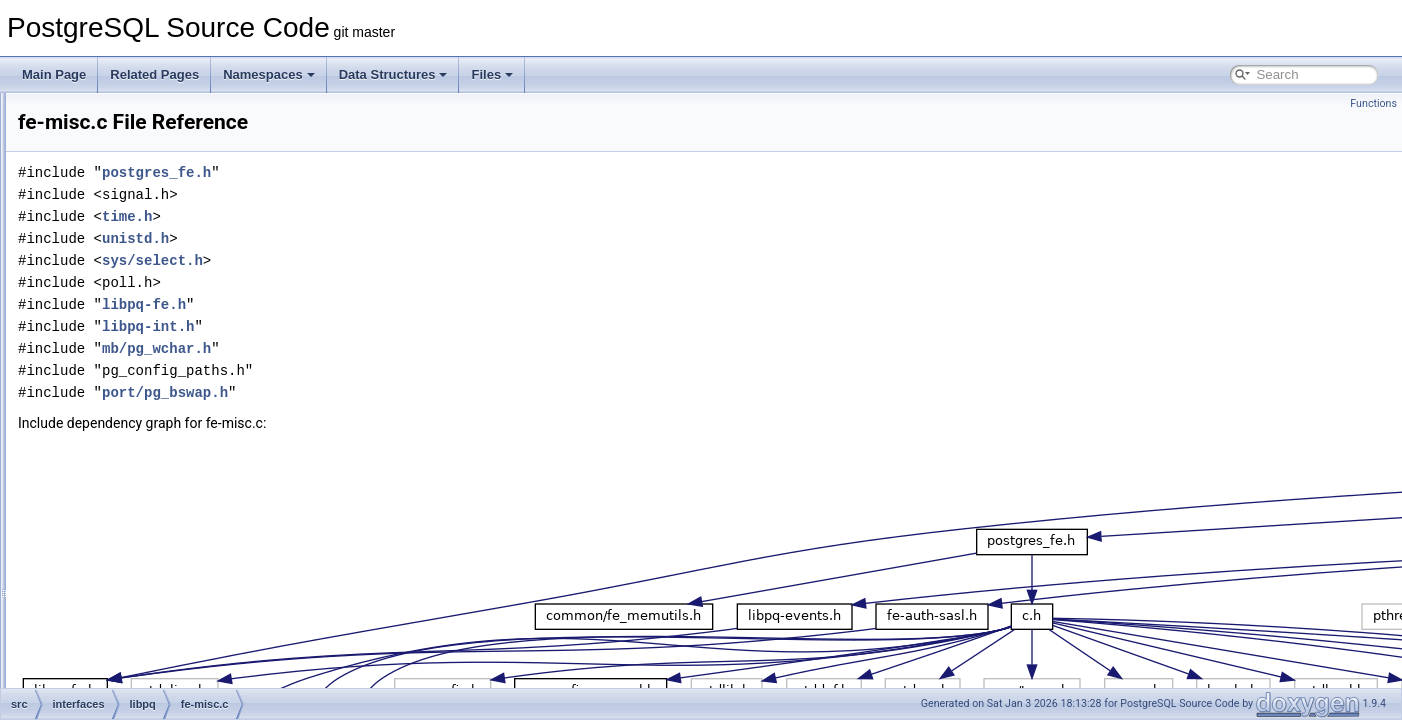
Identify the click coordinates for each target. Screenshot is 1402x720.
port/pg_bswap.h (415, 392)
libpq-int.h (140, 686)
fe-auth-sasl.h (150, 180)
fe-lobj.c (135, 378)
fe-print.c (137, 422)
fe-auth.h (137, 246)
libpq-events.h (151, 642)
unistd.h (385, 238)
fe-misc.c (138, 400)
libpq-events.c (151, 620)
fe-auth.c (137, 224)
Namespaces (269, 74)
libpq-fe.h (138, 664)
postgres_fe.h (406, 172)
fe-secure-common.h (169, 488)
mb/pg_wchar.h (406, 348)
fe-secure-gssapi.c (163, 510)
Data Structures (393, 74)
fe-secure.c (143, 554)
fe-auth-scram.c (155, 202)
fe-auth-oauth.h (154, 158)
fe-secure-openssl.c (166, 532)
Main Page (54, 74)
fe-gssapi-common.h (168, 356)
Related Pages (154, 74)
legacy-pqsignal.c (160, 598)
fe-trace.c (139, 576)
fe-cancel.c (143, 268)
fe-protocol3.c (150, 444)
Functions (1373, 103)
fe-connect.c (146, 290)
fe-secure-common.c (168, 466)
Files (492, 74)
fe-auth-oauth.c (154, 136)
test (123, 114)
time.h (377, 216)
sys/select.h (402, 260)
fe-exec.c (138, 312)
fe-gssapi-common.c (168, 334)
